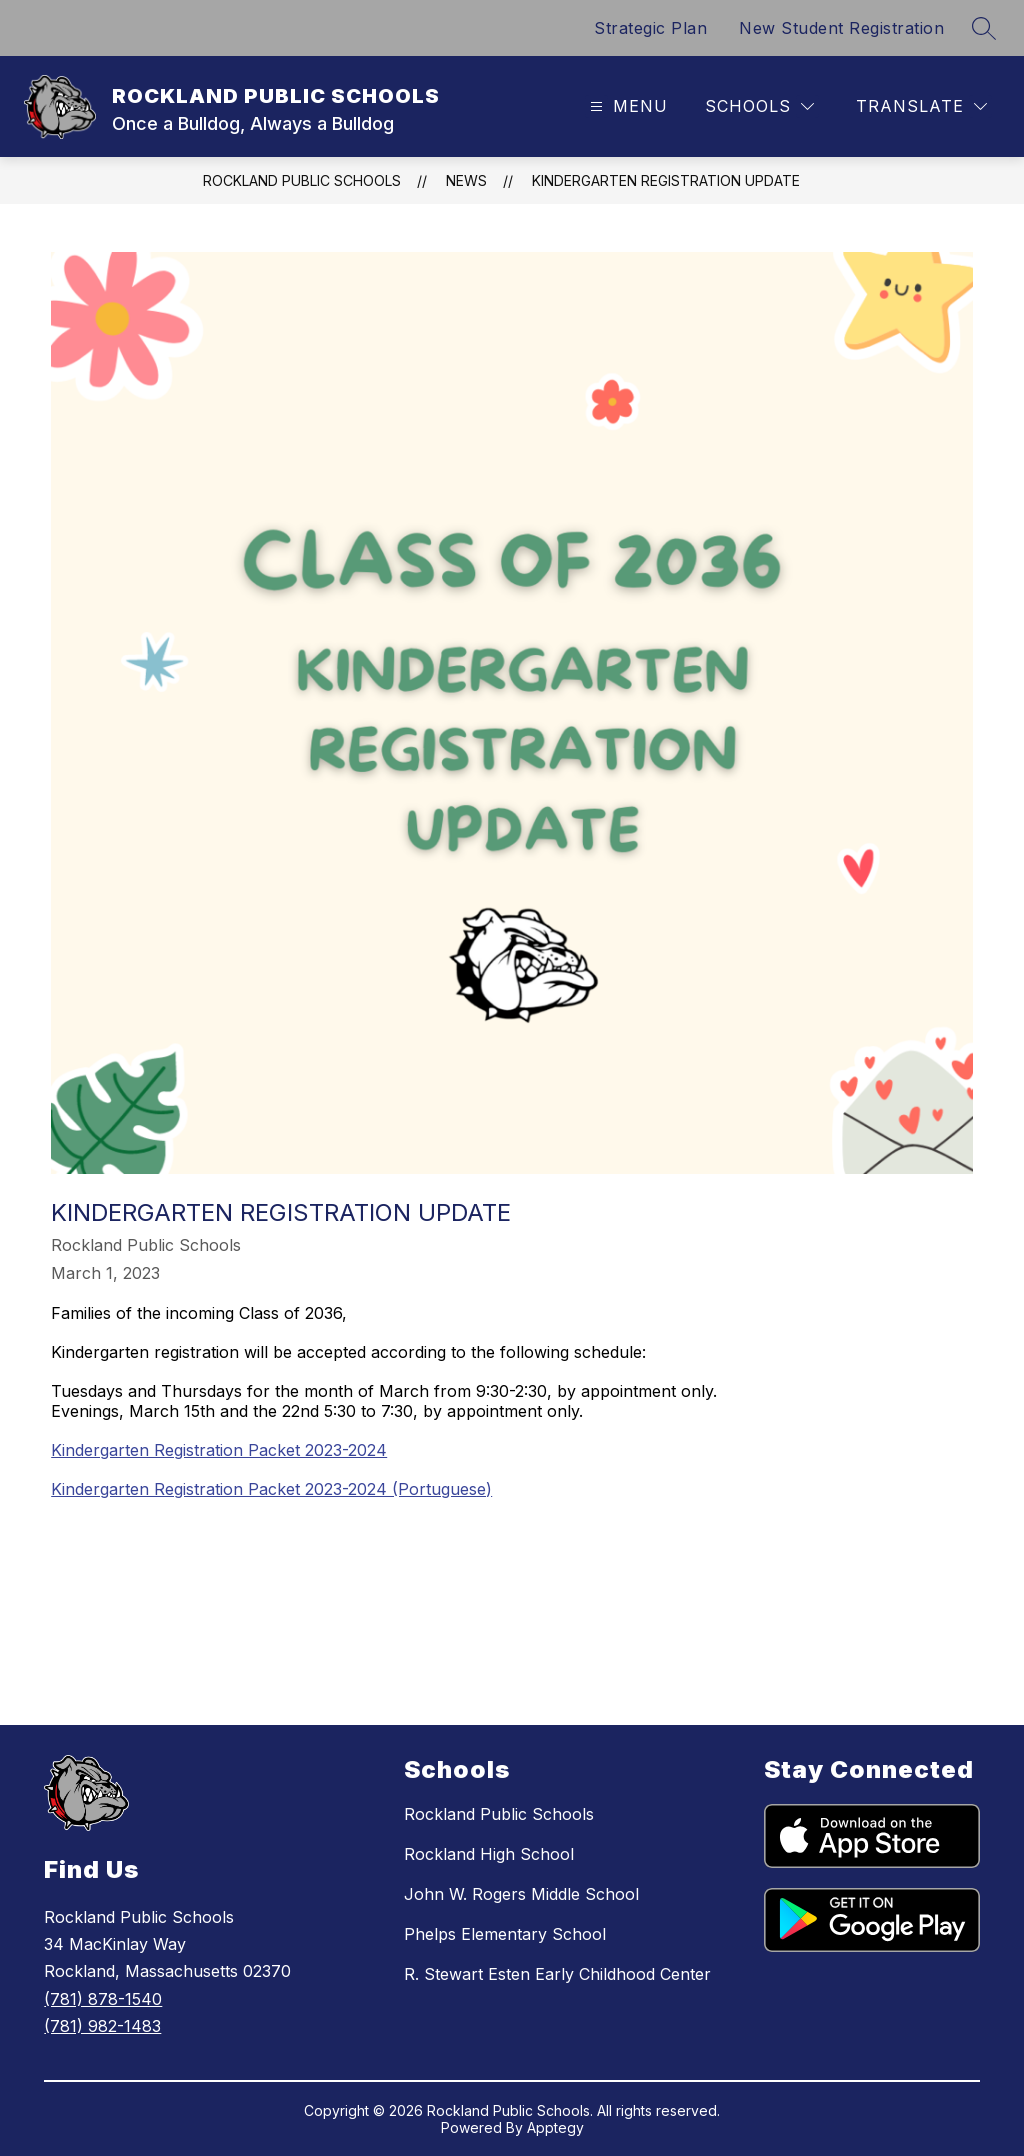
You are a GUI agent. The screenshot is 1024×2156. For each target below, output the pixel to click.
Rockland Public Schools (499, 1814)
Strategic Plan (650, 28)
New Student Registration (841, 28)
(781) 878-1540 (103, 1999)
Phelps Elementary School (505, 1934)
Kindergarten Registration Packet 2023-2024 (219, 1450)
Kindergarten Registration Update (666, 180)
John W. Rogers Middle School (521, 1894)
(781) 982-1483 (102, 2026)
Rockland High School (489, 1854)
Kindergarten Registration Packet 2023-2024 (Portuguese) (271, 1489)
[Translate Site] (921, 106)
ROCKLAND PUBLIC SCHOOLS (302, 180)
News (466, 180)
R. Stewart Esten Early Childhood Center (557, 1974)
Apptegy (555, 2127)
